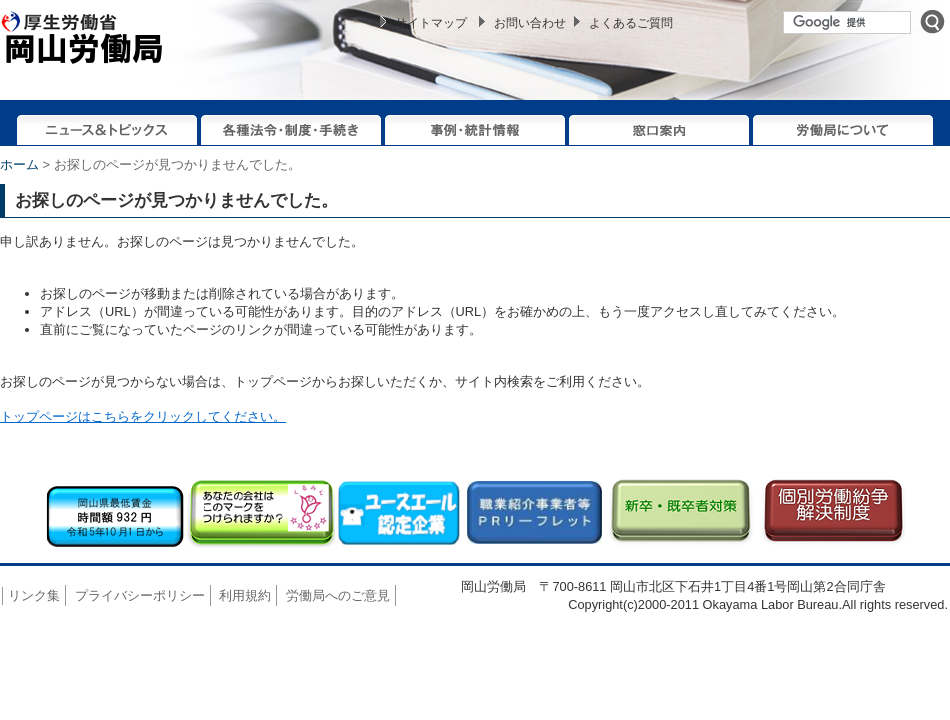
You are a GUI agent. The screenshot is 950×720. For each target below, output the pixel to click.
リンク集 (34, 595)
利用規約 (245, 595)
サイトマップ (431, 23)
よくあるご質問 (631, 23)
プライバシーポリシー (140, 595)
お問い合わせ (530, 23)
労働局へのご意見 (338, 595)
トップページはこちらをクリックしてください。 (143, 416)
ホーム (19, 164)
